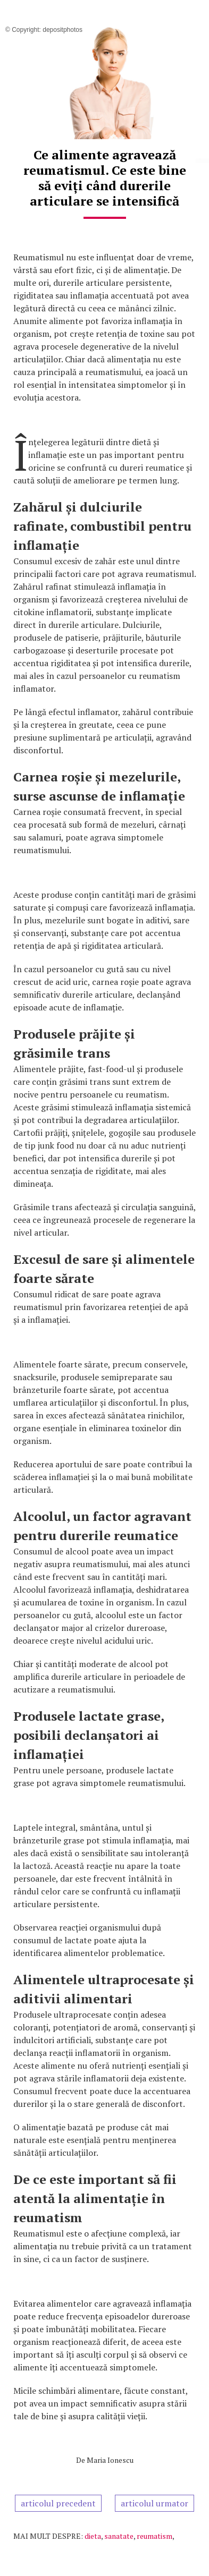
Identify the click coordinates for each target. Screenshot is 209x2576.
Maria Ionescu (110, 2460)
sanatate (118, 2536)
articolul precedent (58, 2503)
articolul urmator (154, 2503)
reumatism (154, 2536)
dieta (93, 2536)
